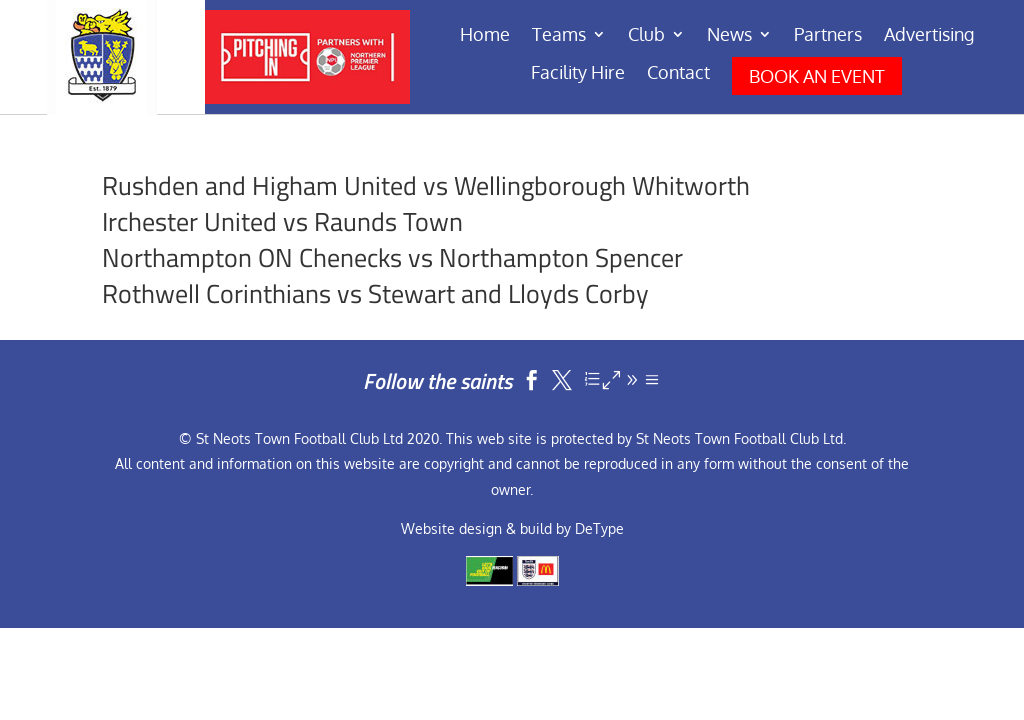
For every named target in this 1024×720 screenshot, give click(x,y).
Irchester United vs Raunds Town (282, 221)
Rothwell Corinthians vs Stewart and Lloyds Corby (375, 293)
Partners (828, 36)
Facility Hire (578, 74)
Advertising (929, 36)
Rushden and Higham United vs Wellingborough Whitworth (426, 185)
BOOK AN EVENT (817, 76)
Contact (678, 74)
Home (485, 36)
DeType (599, 528)
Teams (559, 36)
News (729, 36)
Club (646, 36)
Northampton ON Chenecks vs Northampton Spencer (392, 257)
